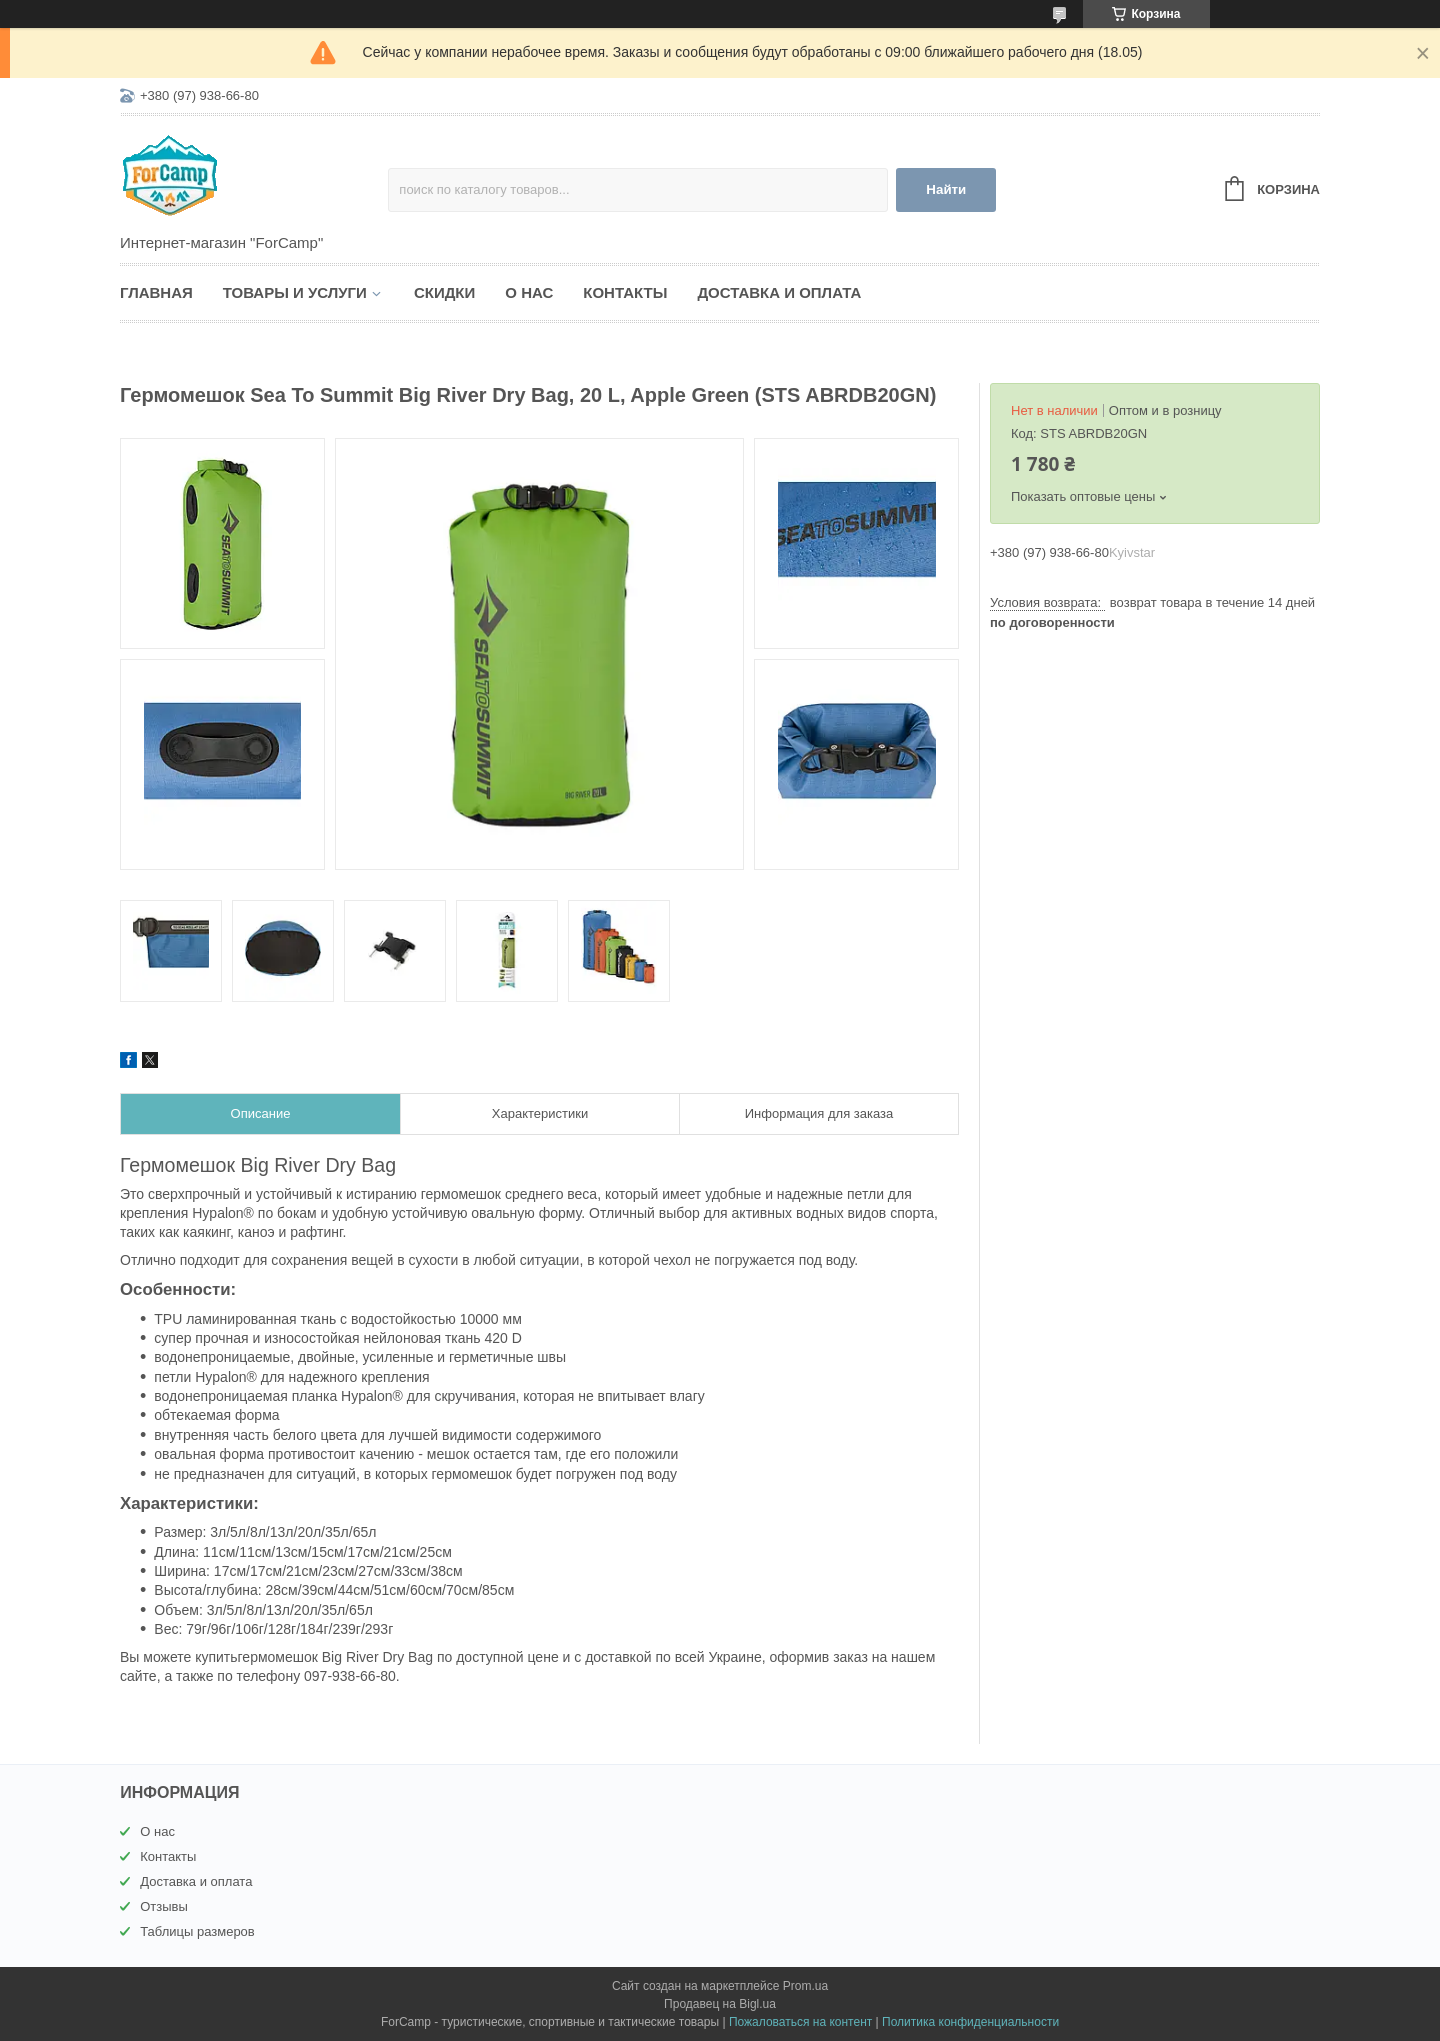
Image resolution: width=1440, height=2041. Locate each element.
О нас (529, 292)
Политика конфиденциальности (970, 2022)
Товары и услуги (295, 292)
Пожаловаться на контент (800, 2022)
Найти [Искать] (946, 189)
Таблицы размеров (197, 1931)
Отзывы (164, 1906)
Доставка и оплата (779, 292)
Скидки (444, 292)
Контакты (625, 292)
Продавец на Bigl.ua (720, 2004)
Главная (156, 292)
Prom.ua (805, 1986)
